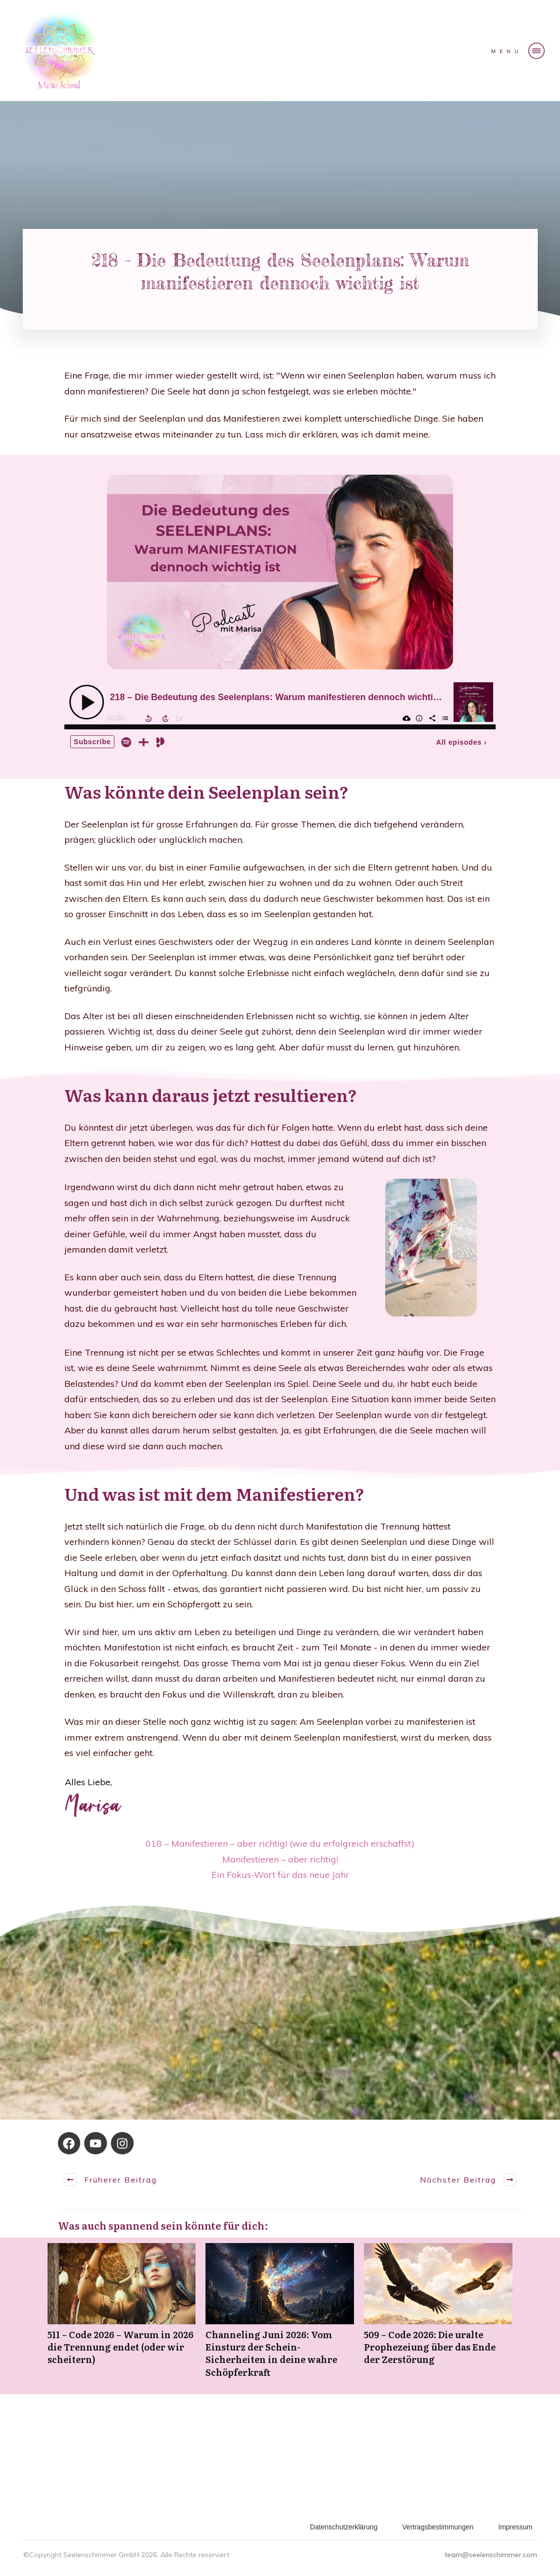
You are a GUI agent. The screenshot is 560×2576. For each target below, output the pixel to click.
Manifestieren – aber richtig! (280, 1859)
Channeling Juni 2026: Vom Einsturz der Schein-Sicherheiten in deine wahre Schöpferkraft (279, 2315)
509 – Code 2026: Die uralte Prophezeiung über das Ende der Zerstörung (438, 2315)
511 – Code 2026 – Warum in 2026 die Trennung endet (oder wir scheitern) (122, 2315)
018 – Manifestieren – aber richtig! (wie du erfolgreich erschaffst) (280, 1843)
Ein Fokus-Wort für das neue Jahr (280, 1874)
